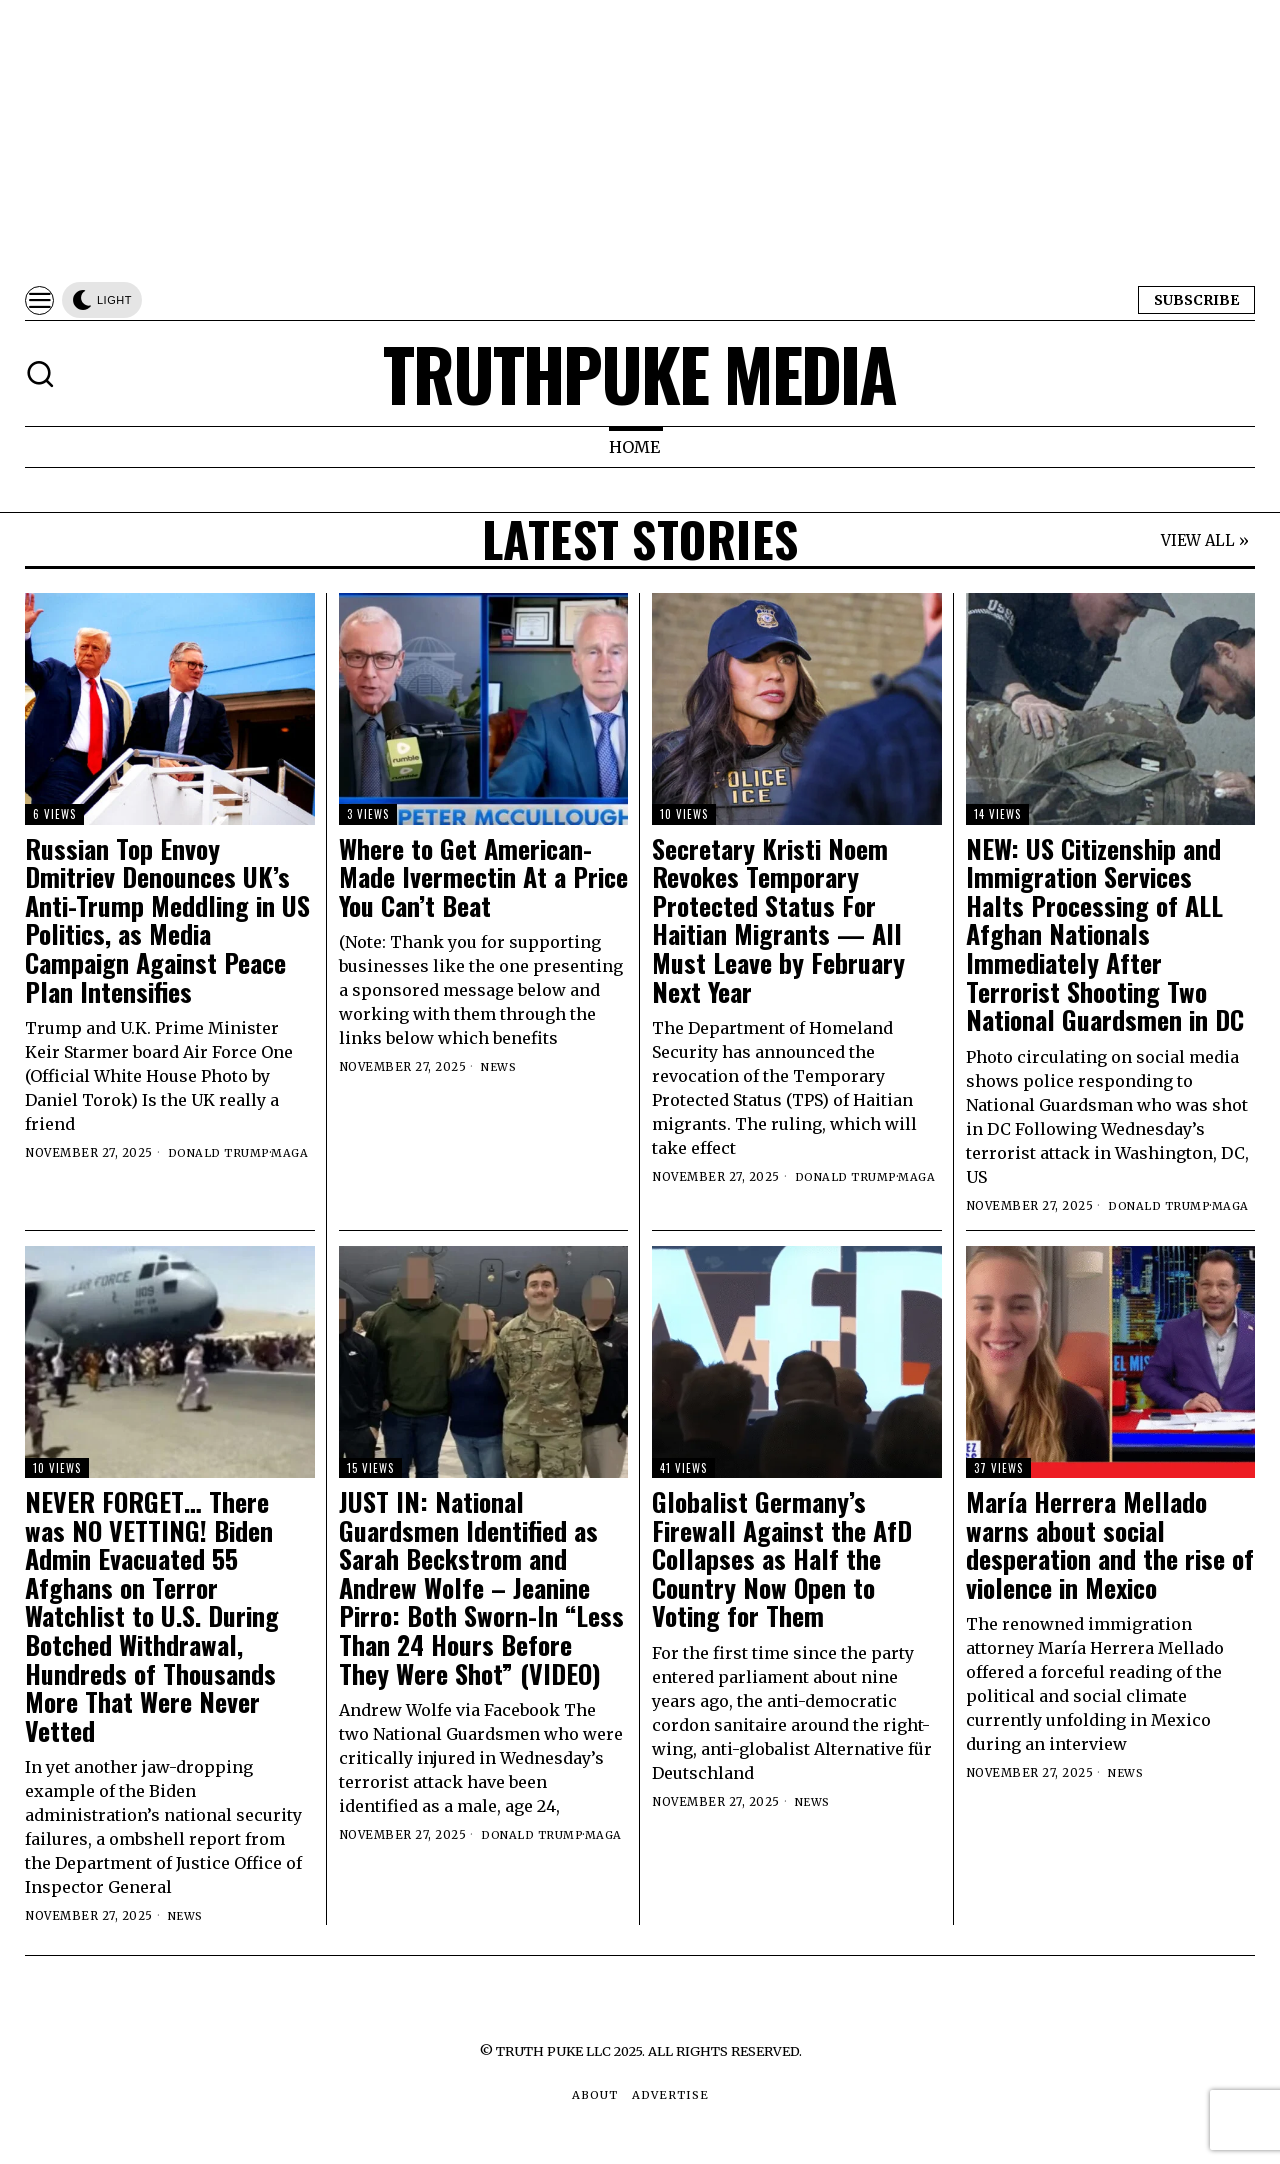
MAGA (291, 1153)
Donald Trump (219, 1153)
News (499, 1067)
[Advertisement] (600, 140)
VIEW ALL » (1205, 541)
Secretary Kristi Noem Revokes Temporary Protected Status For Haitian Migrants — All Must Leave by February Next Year (778, 921)
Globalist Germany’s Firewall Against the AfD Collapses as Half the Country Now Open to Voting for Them (782, 1559)
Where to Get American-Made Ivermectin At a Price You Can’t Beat (483, 878)
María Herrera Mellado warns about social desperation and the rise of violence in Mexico (1110, 1545)
